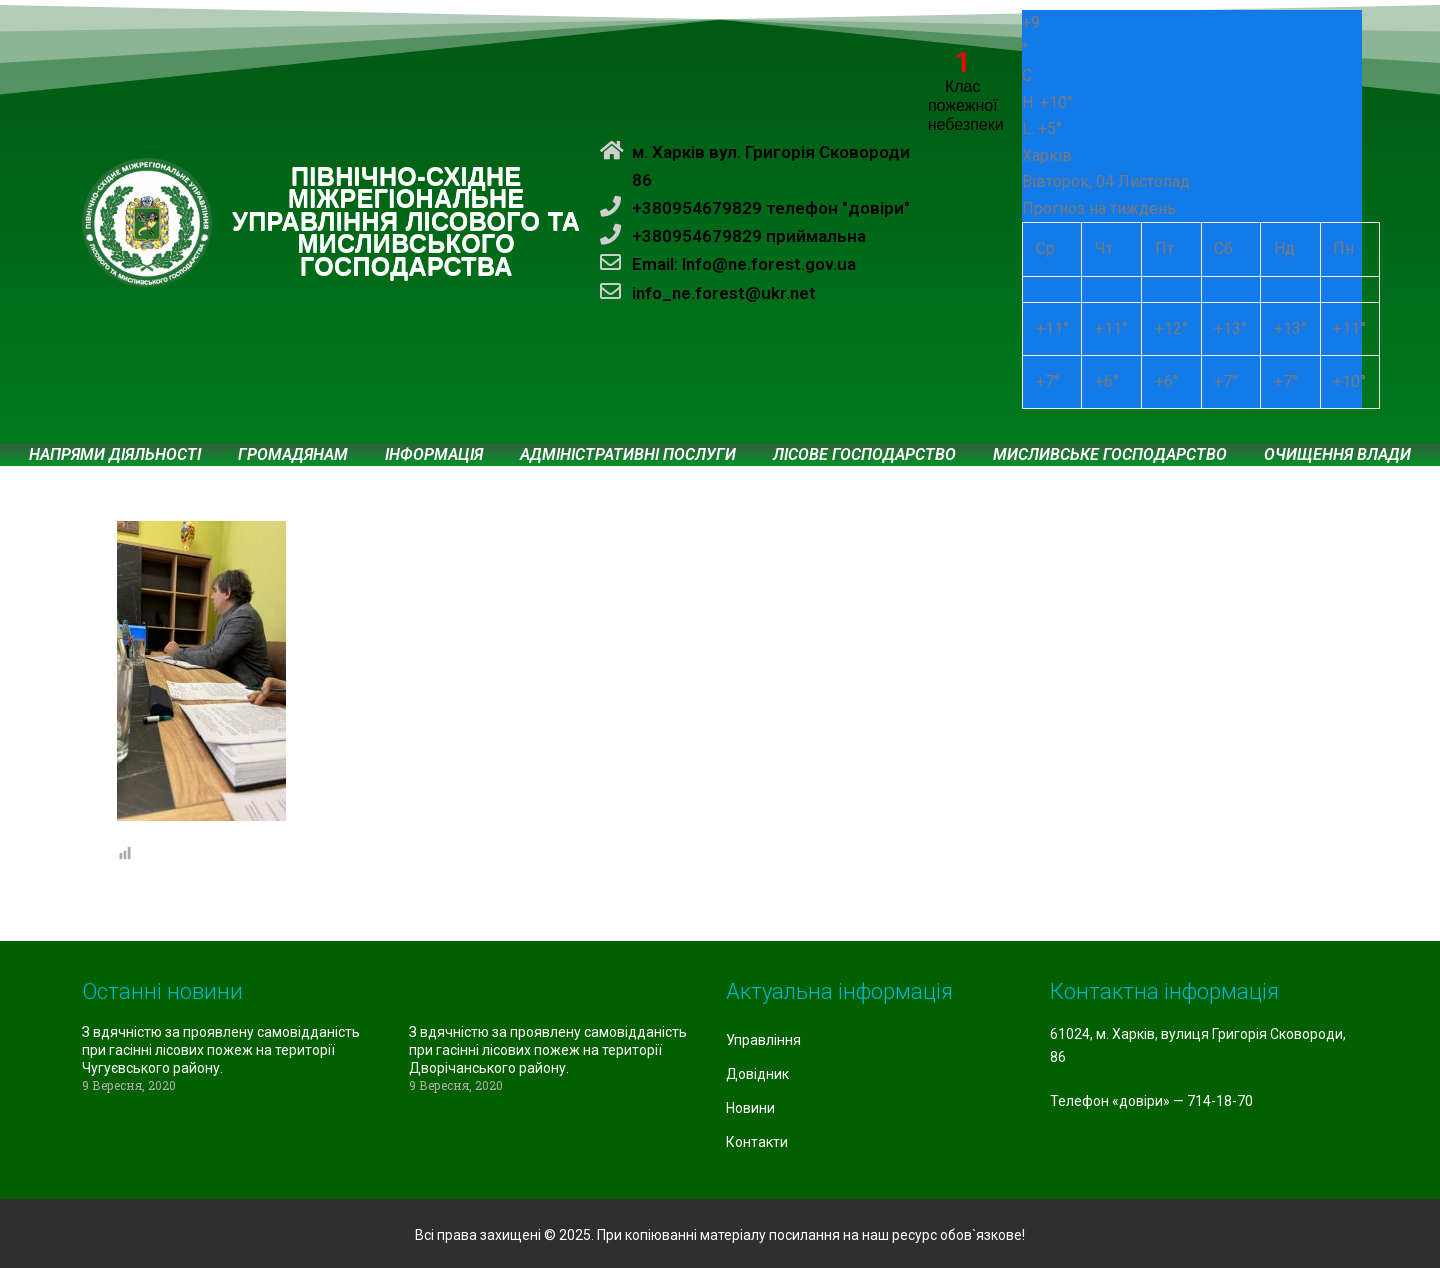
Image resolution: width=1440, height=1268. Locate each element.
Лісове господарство (864, 455)
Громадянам (293, 455)
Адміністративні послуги (628, 455)
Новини (750, 1108)
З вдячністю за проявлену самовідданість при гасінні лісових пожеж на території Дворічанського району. (548, 1050)
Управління (763, 1040)
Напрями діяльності (115, 455)
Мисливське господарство (1110, 455)
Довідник (757, 1074)
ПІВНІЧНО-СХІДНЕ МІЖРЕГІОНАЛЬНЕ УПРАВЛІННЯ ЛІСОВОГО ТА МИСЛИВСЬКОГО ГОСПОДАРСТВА (406, 222)
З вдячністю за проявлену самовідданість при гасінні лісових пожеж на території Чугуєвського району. (221, 1050)
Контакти (757, 1142)
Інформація (434, 455)
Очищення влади (1337, 455)
